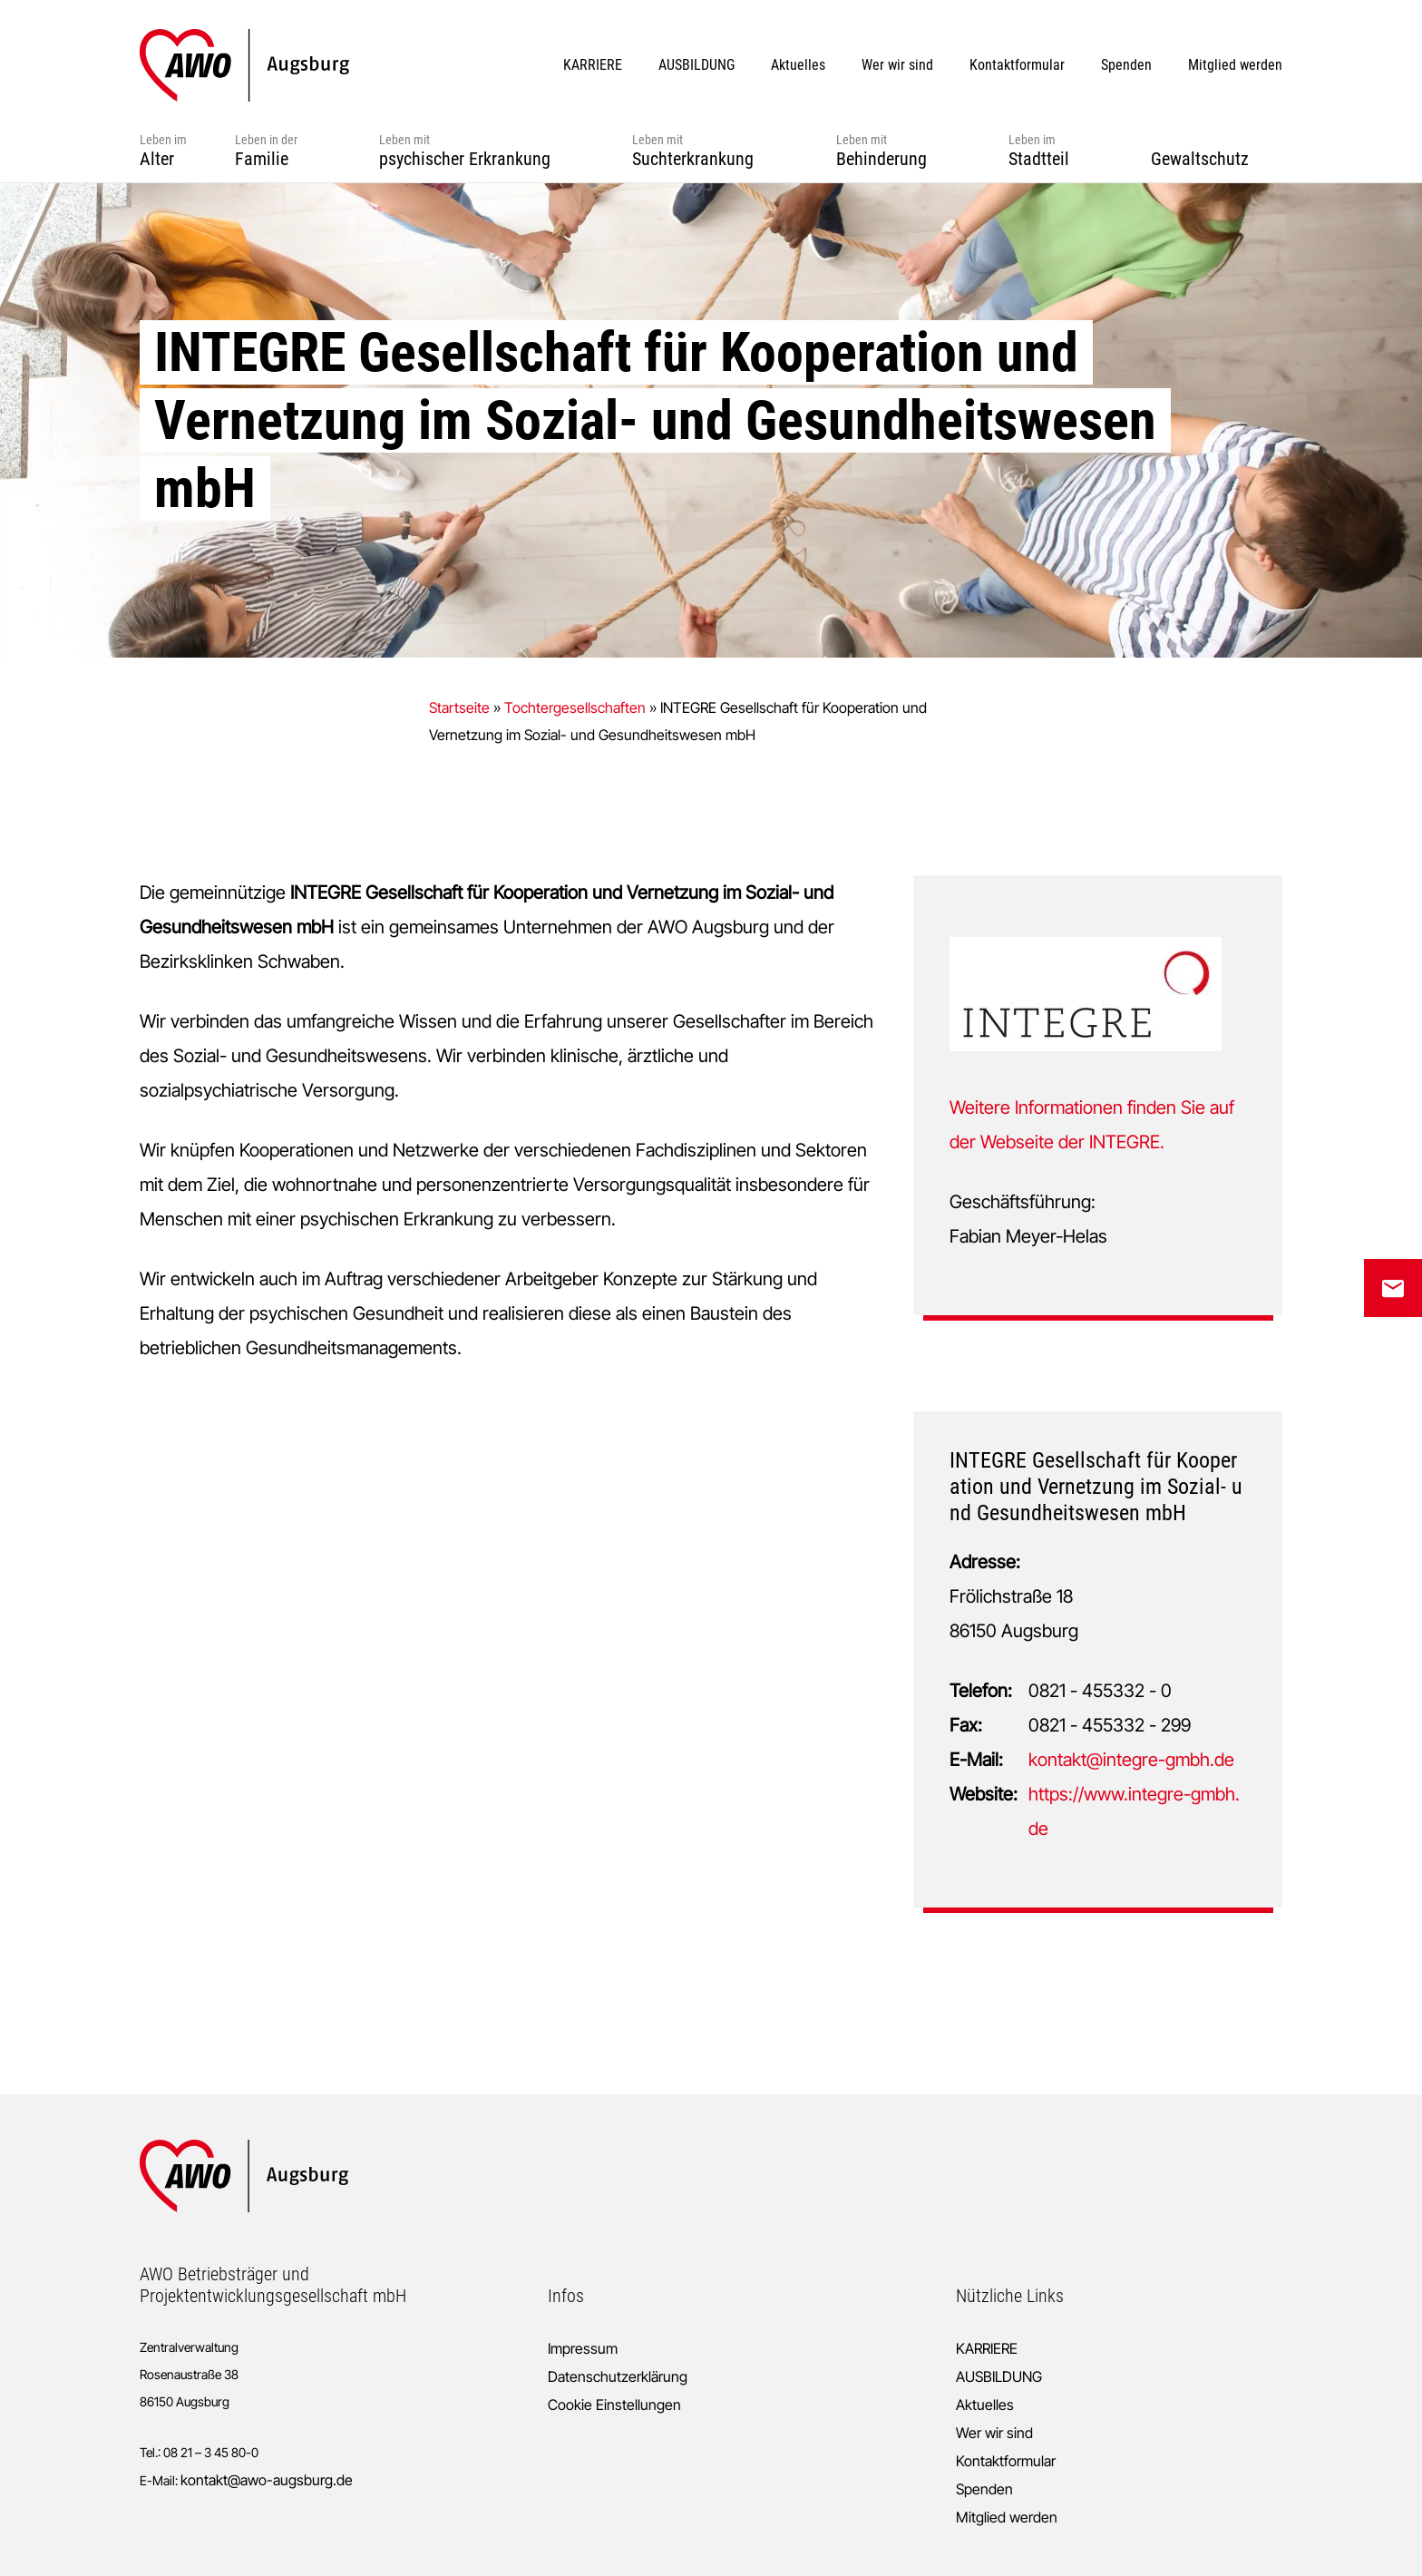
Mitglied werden (1006, 2517)
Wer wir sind (994, 2433)
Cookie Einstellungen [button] (614, 2404)
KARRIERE (987, 2348)
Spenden (984, 2489)
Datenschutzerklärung (617, 2376)
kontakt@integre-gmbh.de (1131, 1760)
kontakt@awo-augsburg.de (266, 2480)
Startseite (459, 707)
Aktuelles (985, 2404)
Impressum (583, 2348)
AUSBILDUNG (999, 2376)
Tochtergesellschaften (575, 707)
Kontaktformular (1006, 2461)
